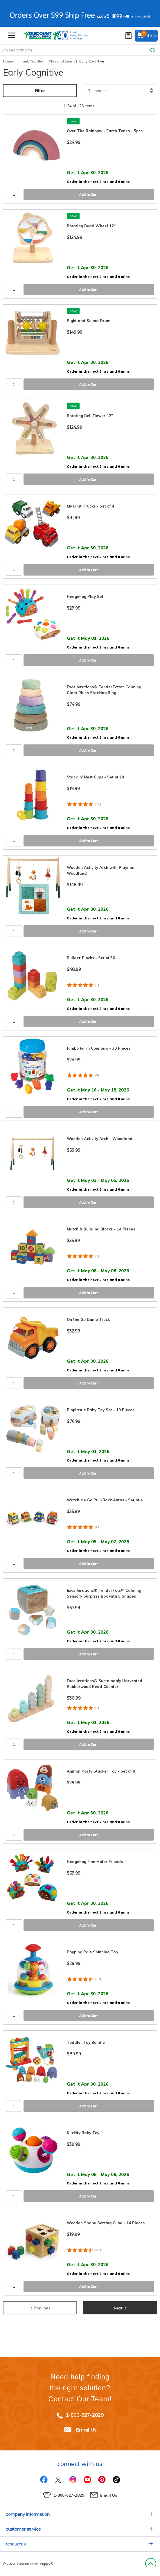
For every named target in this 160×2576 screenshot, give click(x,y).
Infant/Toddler (31, 61)
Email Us (86, 2430)
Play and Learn (62, 61)
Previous (40, 2307)
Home (8, 61)
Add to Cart (88, 194)
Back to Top (150, 2564)
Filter (40, 90)
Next (120, 2307)
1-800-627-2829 (85, 2415)
